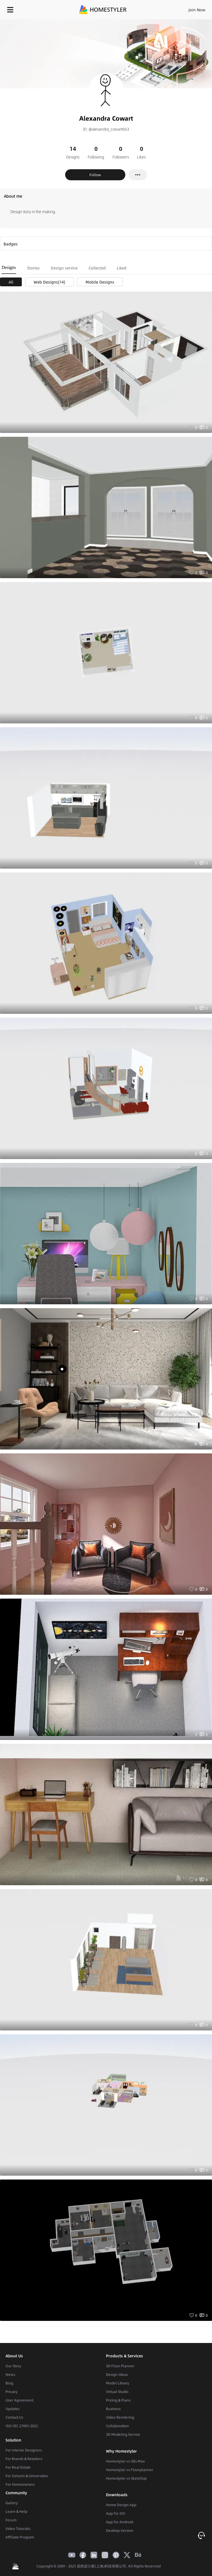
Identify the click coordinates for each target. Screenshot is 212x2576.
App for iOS (115, 2513)
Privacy (12, 2391)
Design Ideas (117, 2374)
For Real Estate (18, 2467)
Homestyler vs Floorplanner (129, 2469)
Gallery (12, 2503)
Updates (13, 2408)
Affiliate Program (20, 2537)
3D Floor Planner (120, 2366)
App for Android (119, 2522)
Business (113, 2408)
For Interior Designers (24, 2450)
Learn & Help (16, 2511)
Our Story (13, 2366)
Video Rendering (120, 2417)
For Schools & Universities (27, 2476)
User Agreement (19, 2400)
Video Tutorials (18, 2528)
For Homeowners (20, 2484)
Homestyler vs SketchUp (126, 2478)
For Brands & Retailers (24, 2458)
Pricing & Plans (118, 2400)
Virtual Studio (117, 2391)
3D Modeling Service (123, 2434)
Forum (11, 2520)
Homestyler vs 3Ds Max (125, 2461)
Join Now (197, 10)
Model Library (117, 2383)
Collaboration (117, 2426)
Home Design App (121, 2505)
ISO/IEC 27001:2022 (22, 2426)
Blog (9, 2383)
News (10, 2374)
